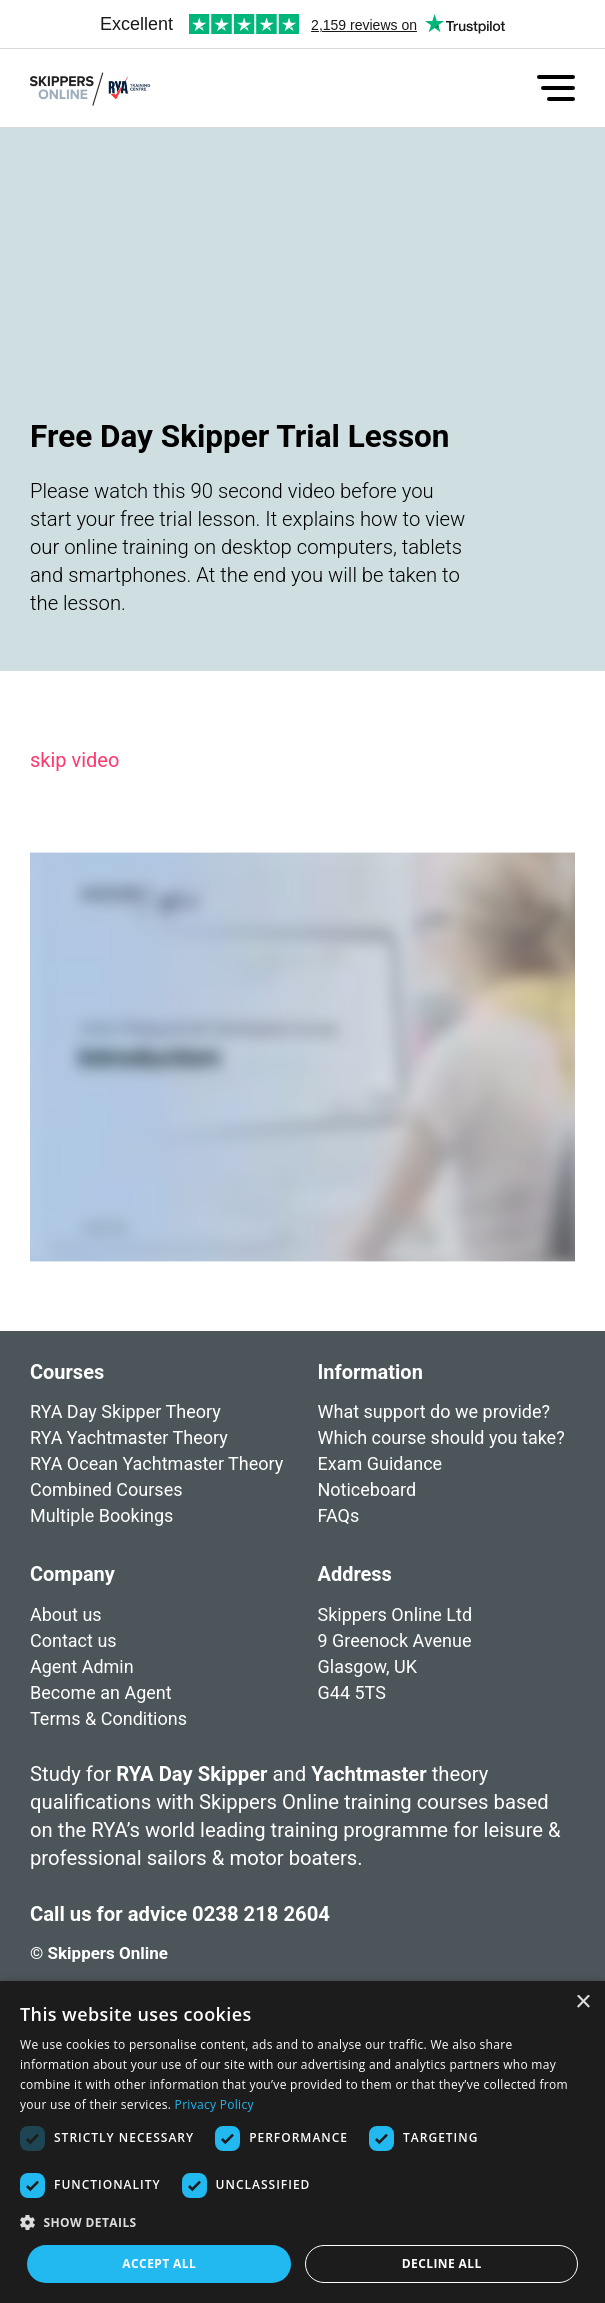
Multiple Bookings (101, 1515)
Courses (67, 1372)
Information (370, 1372)
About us (66, 1639)
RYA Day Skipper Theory (125, 1411)
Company (72, 1599)
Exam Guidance (380, 1463)
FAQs (339, 1515)
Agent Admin (82, 1691)
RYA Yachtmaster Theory (129, 1437)
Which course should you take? (441, 1437)
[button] (302, 2223)
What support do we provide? (434, 1411)
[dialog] (302, 2142)
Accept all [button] (159, 2263)
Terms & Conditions (108, 1743)
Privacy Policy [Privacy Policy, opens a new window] (214, 2104)
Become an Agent (101, 1717)
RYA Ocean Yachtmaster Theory (156, 1463)
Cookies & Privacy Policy (128, 1769)
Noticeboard (367, 1489)
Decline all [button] (442, 2263)
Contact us (73, 1665)
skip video (74, 760)
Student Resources (393, 1541)
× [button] (582, 2002)
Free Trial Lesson (98, 1541)
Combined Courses (106, 1489)
